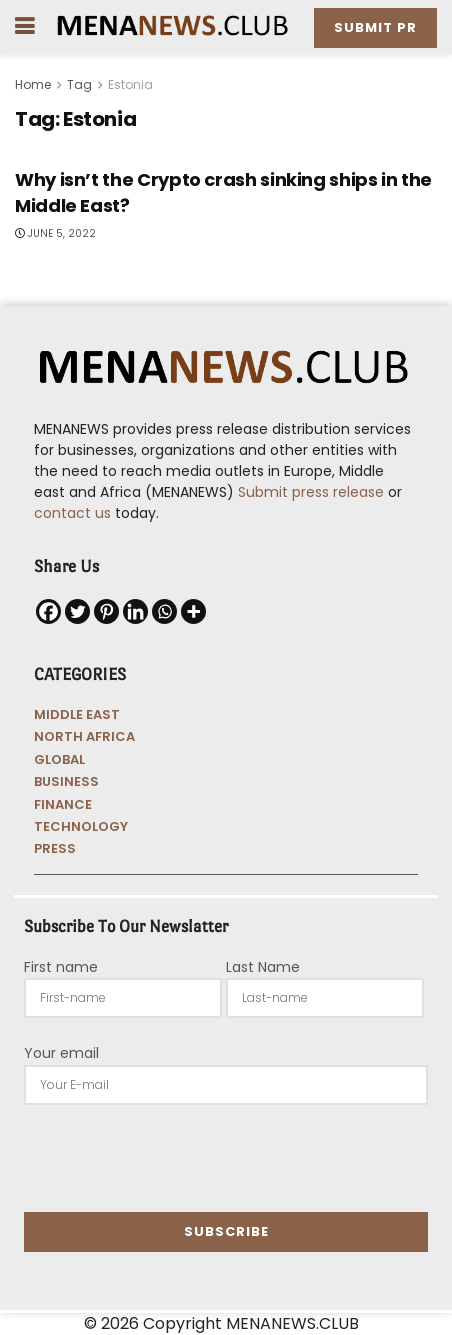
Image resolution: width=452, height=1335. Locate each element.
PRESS (55, 848)
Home (33, 84)
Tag (79, 84)
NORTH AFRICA (84, 736)
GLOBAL (59, 759)
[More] (193, 611)
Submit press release (309, 492)
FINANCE (63, 804)
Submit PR (375, 27)
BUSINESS (66, 781)
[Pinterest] (106, 611)
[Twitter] (77, 611)
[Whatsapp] (164, 611)
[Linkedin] (135, 611)
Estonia (130, 84)
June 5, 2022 (55, 233)
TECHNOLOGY (81, 826)
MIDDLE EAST (77, 714)
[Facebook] (48, 611)
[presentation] (176, 1158)
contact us (72, 513)
